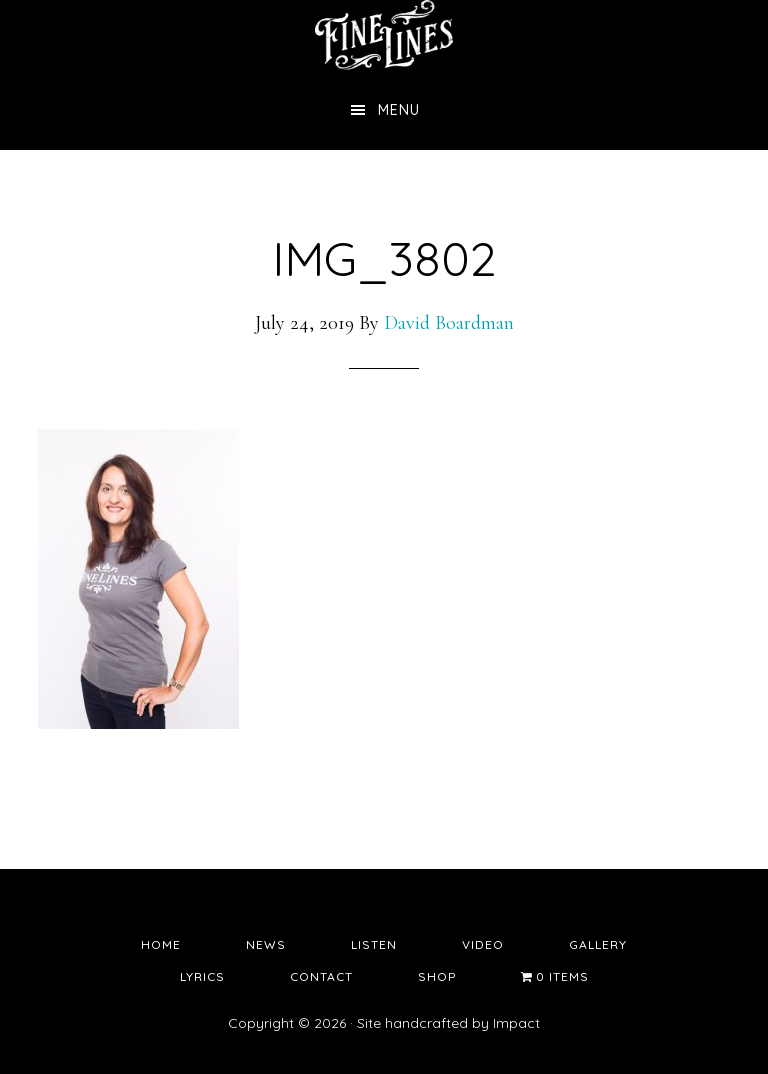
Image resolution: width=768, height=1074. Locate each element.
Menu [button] (399, 110)
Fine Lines (384, 35)
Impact (516, 1023)
